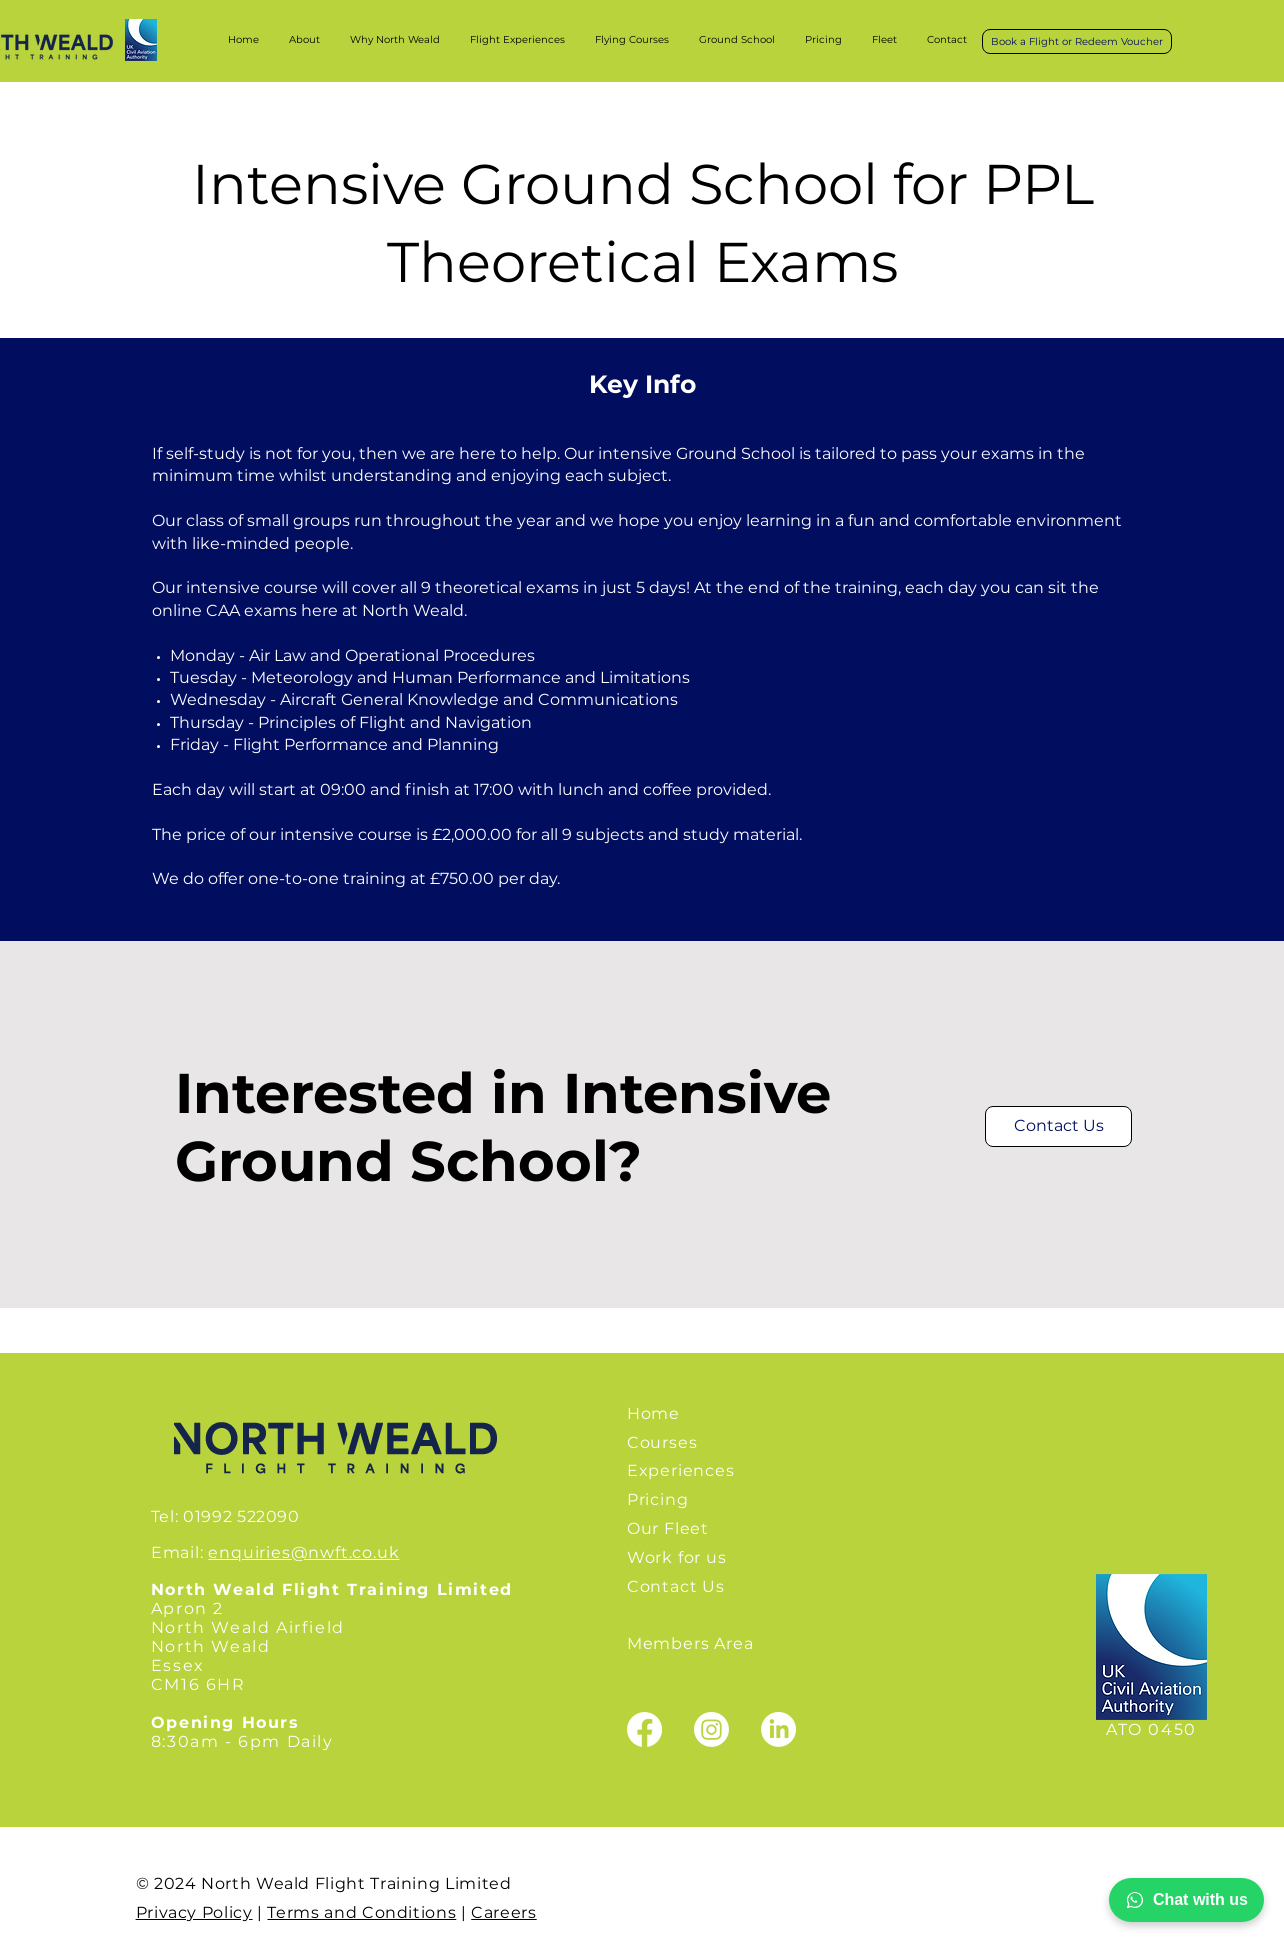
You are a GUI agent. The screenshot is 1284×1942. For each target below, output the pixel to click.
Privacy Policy (194, 1912)
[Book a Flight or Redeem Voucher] (1077, 41)
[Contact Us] (1058, 1126)
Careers (503, 1912)
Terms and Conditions (361, 1912)
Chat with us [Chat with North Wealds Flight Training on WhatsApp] (1186, 1900)
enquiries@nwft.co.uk (303, 1552)
